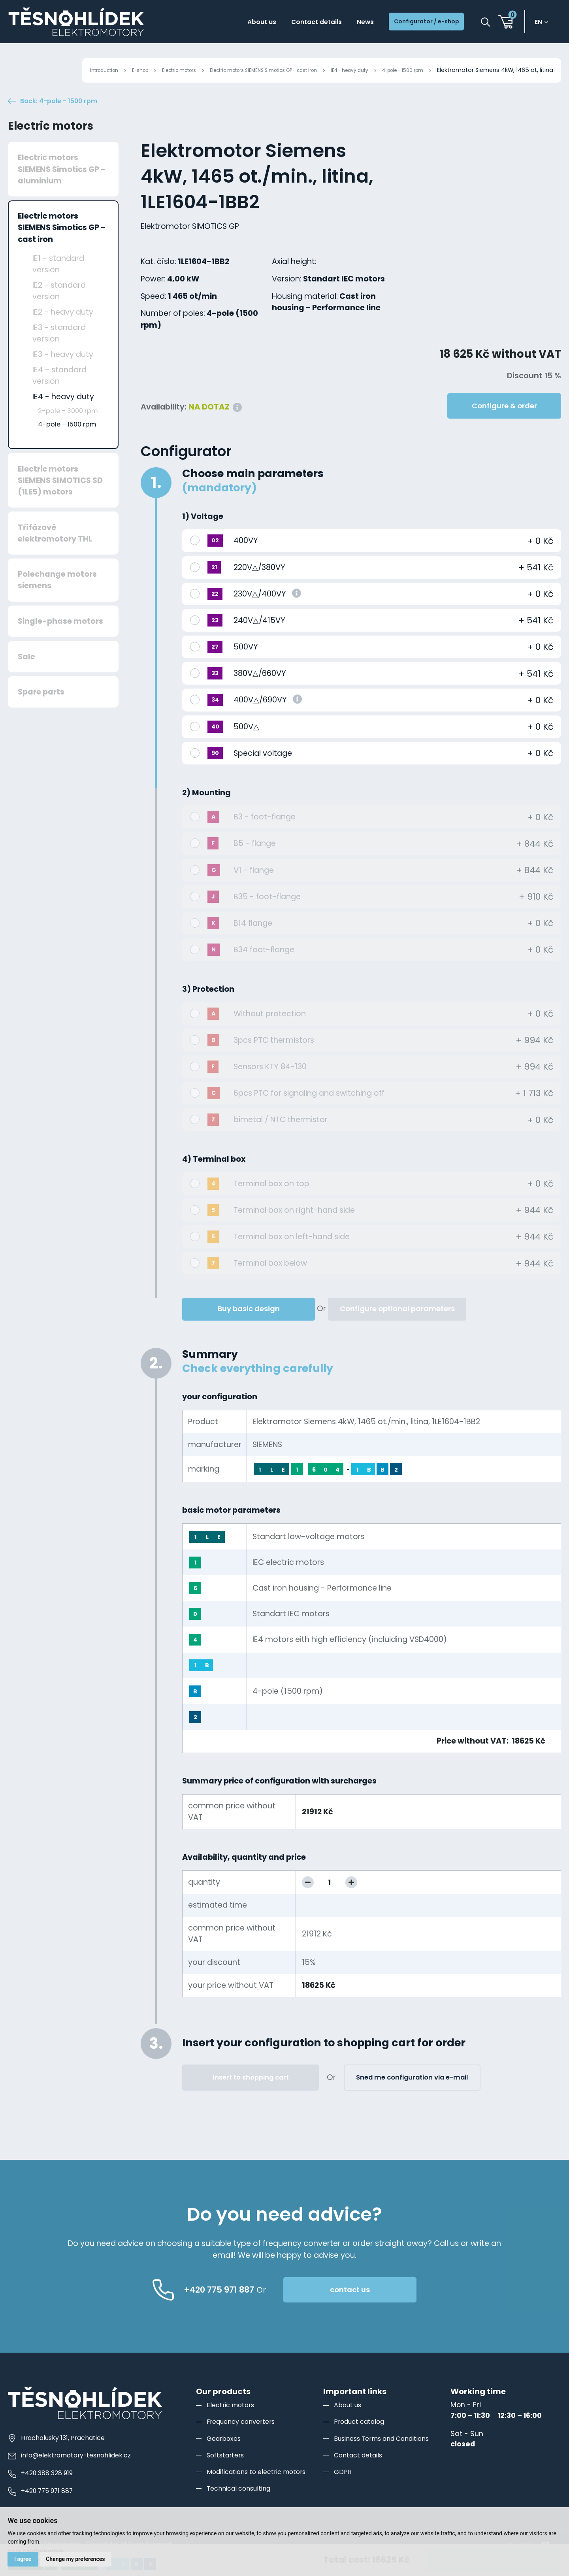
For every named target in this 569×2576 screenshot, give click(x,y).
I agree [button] (23, 2558)
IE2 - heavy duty (62, 331)
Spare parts (41, 711)
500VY (246, 666)
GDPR (343, 2491)
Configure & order (504, 425)
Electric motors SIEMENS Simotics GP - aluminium (62, 189)
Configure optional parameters (397, 1328)
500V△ (246, 746)
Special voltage (263, 772)
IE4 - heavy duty (334, 70)
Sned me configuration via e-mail (412, 2096)
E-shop (82, 70)
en (541, 23)
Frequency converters (245, 2441)
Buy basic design (249, 1328)
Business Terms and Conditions (389, 2458)
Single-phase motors (60, 641)
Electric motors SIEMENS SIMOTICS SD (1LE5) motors (60, 500)
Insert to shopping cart (251, 2097)
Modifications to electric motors (262, 2491)
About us (228, 23)
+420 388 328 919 (44, 2492)
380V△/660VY (260, 693)
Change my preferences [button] (79, 2558)
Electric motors (128, 70)
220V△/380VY (259, 586)
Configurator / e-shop (418, 23)
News (347, 23)
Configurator (186, 471)
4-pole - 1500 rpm (397, 70)
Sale (26, 676)
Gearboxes (226, 2458)
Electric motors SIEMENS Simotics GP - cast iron (230, 70)
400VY (246, 560)
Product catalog (362, 2441)
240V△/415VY (259, 640)
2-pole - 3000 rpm (68, 430)
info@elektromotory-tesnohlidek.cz (74, 2475)
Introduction (40, 70)
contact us (388, 2309)
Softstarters (228, 2474)
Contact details (291, 23)
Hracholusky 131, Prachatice (60, 2457)
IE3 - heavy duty (62, 374)
